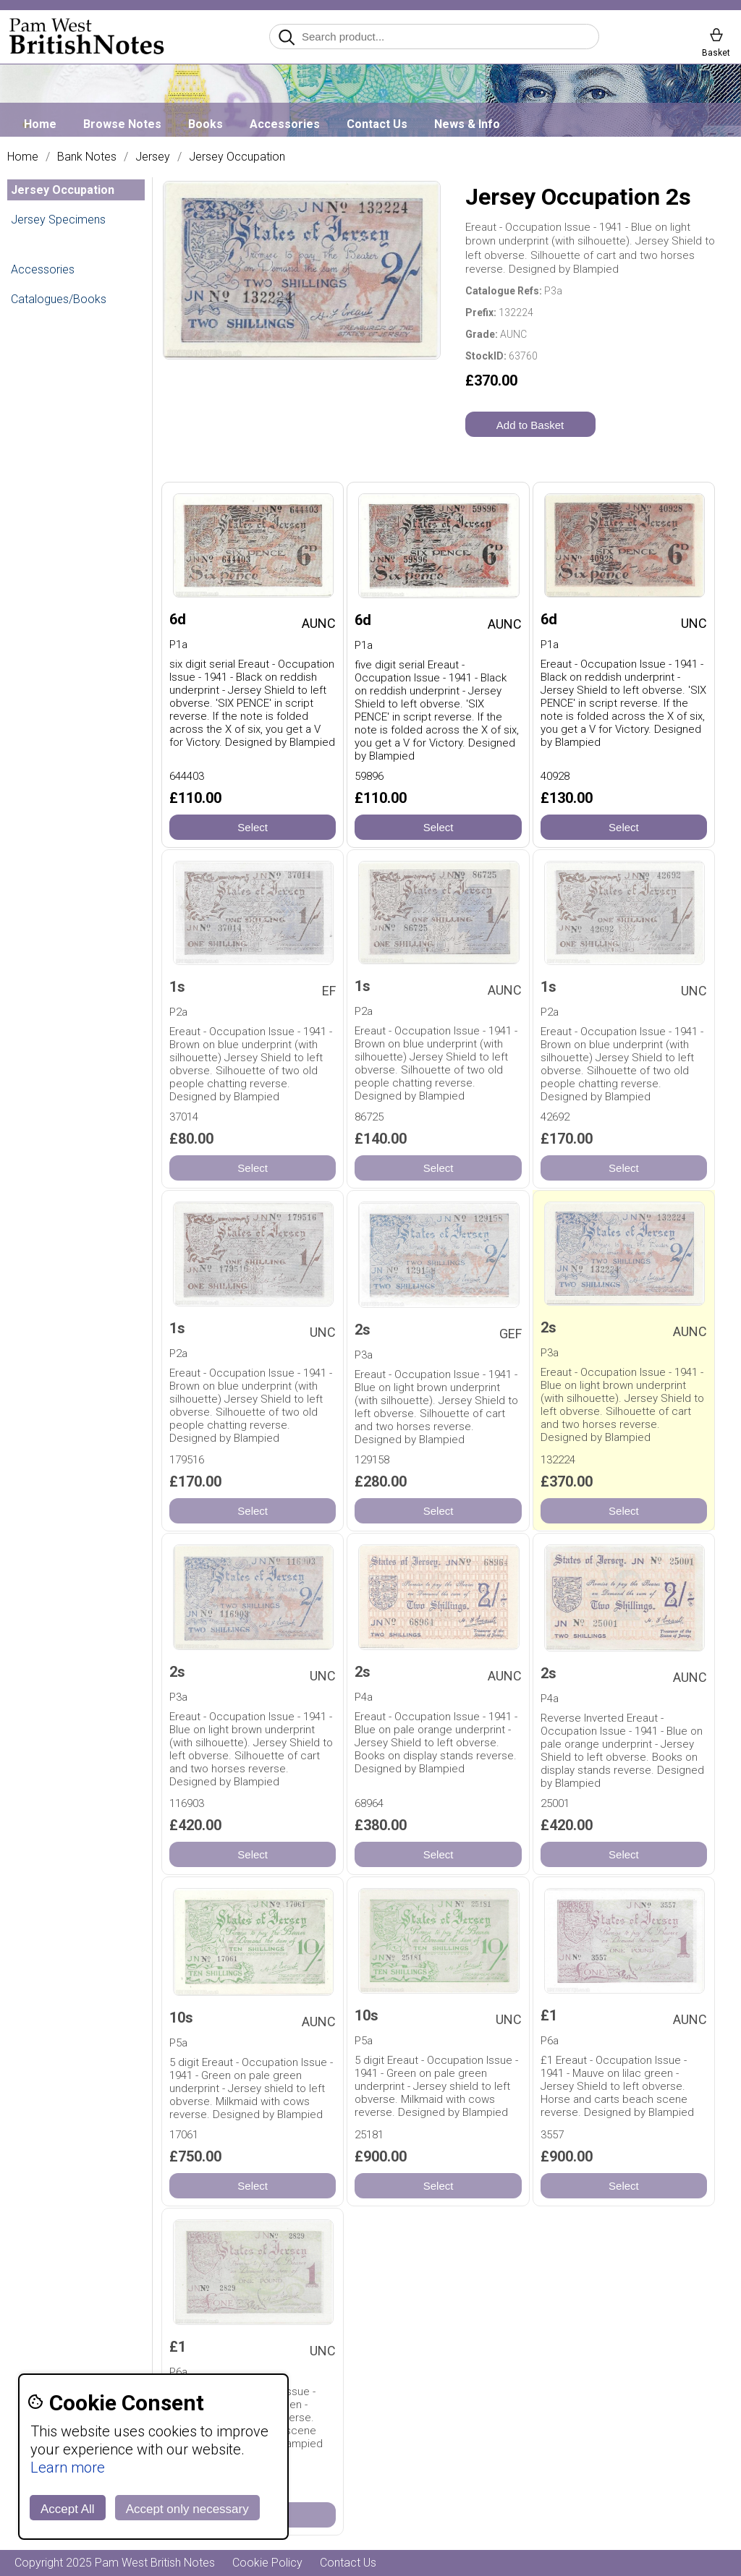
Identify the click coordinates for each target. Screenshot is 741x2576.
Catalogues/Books (58, 299)
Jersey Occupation (237, 157)
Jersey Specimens (58, 219)
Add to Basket (530, 425)
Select (252, 827)
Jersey (152, 157)
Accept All (68, 2509)
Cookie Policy (267, 2562)
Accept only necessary (187, 2509)
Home (40, 124)
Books (205, 124)
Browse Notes (122, 124)
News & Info (467, 124)
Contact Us (377, 124)
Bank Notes (87, 157)
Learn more (67, 2467)
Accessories (285, 124)
